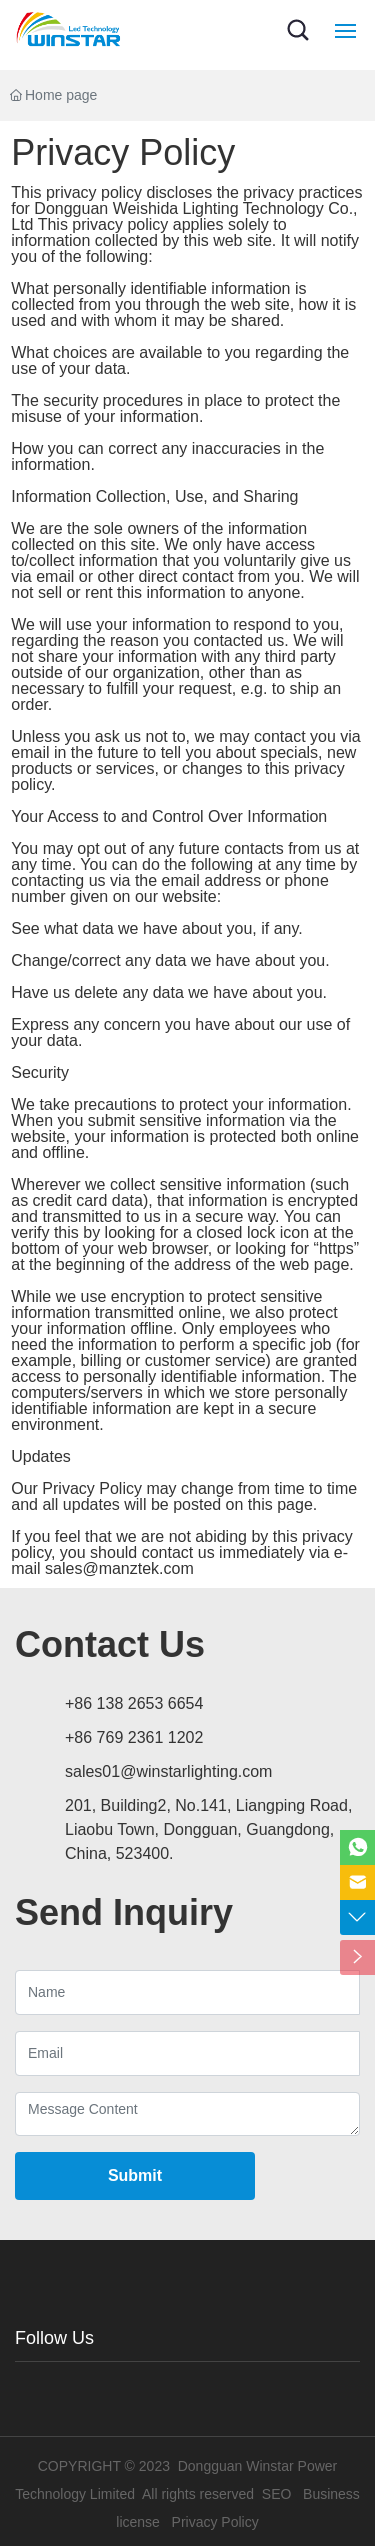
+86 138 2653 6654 (134, 1703)
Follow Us (54, 2338)
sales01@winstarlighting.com (168, 1771)
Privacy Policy (215, 2522)
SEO (277, 2494)
